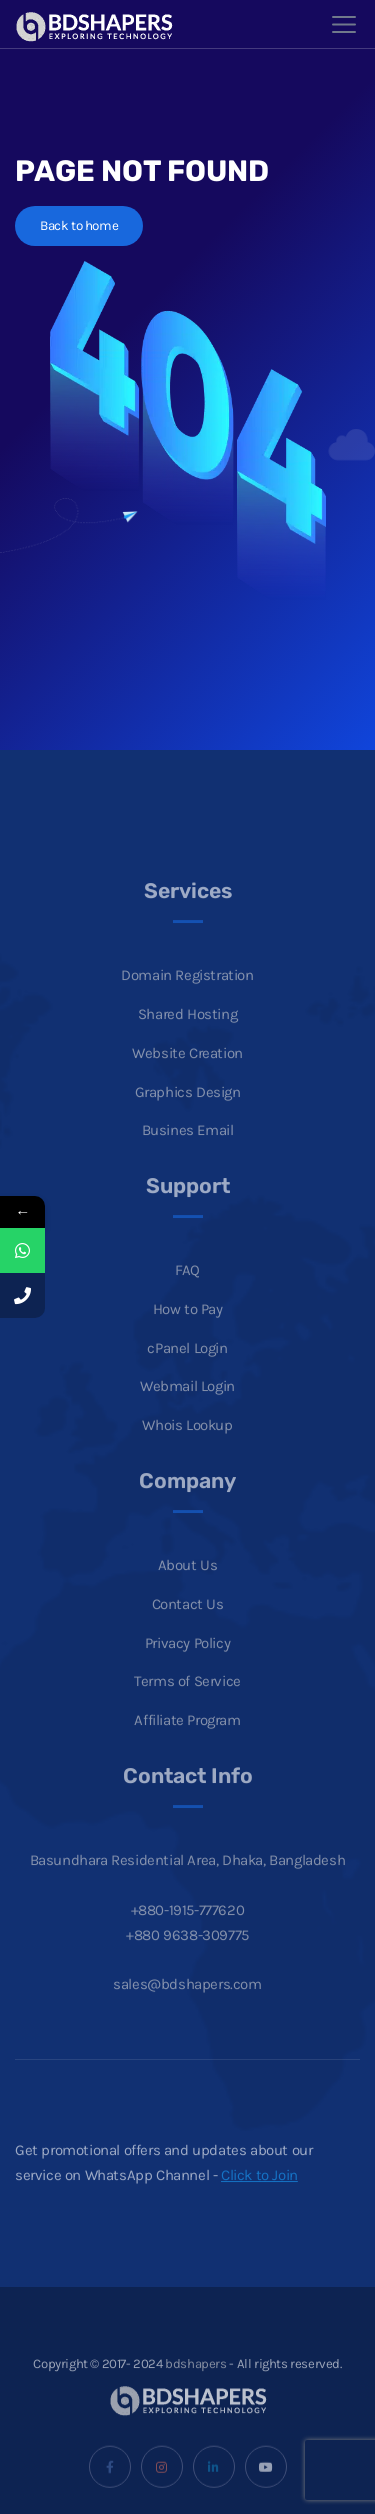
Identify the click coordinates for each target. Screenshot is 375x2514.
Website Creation (187, 1074)
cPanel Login (187, 1369)
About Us (188, 1587)
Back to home (79, 225)
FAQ (187, 1292)
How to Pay (188, 1330)
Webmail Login (187, 1408)
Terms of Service (187, 1703)
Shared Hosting (187, 1035)
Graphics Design (188, 1113)
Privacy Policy (187, 1664)
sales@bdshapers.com (187, 2006)
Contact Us (188, 1625)
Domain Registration (187, 997)
